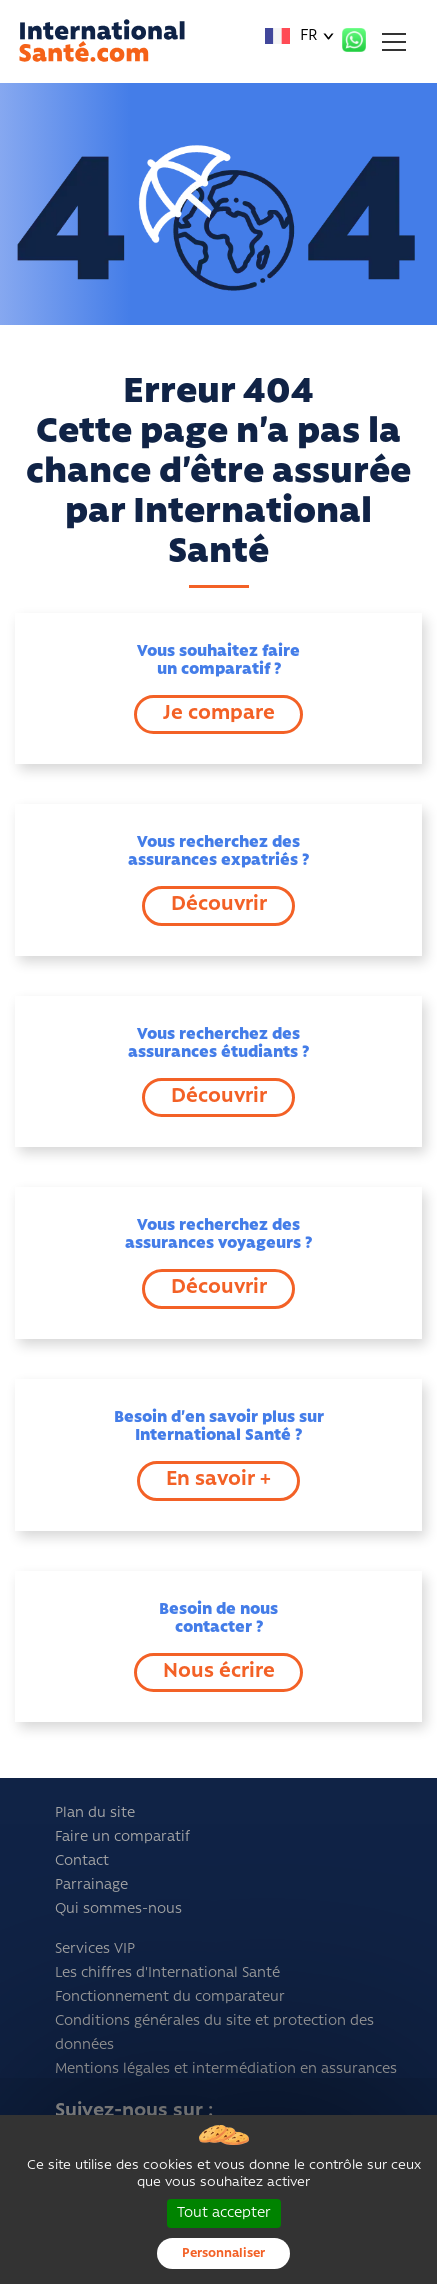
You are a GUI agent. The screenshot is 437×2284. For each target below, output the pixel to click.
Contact (82, 1861)
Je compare (219, 714)
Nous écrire (219, 1672)
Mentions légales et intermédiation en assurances (226, 2069)
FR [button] (291, 36)
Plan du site (95, 1813)
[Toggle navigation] (394, 42)
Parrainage (91, 1885)
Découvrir (219, 905)
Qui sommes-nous (118, 1909)
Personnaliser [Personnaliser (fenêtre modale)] (223, 2253)
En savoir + (218, 1480)
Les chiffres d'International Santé (167, 1973)
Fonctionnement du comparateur (170, 1997)
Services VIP (95, 1949)
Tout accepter (224, 2213)
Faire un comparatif (122, 1837)
